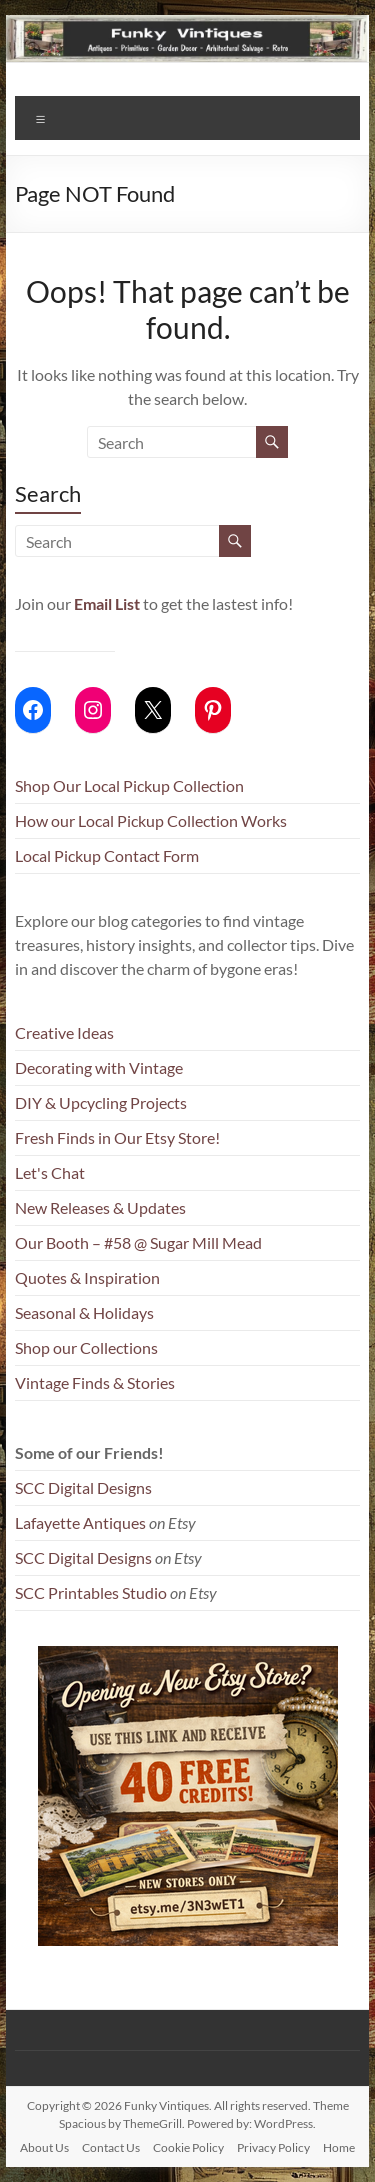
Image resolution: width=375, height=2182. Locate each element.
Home (339, 2147)
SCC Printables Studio (91, 1592)
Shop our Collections (86, 1347)
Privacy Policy (273, 2147)
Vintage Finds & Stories (95, 1382)
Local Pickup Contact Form (107, 855)
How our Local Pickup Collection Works (151, 820)
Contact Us (111, 2147)
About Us (44, 2147)
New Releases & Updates (100, 1207)
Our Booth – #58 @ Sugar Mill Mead (138, 1242)
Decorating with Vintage (99, 1067)
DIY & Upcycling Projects (101, 1102)
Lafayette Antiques (80, 1522)
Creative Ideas (64, 1032)
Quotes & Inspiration (87, 1277)
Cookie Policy (188, 2147)
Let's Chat (50, 1172)
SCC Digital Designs (83, 1487)
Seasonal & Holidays (84, 1312)
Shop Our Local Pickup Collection (129, 785)
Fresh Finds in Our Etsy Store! (117, 1137)
